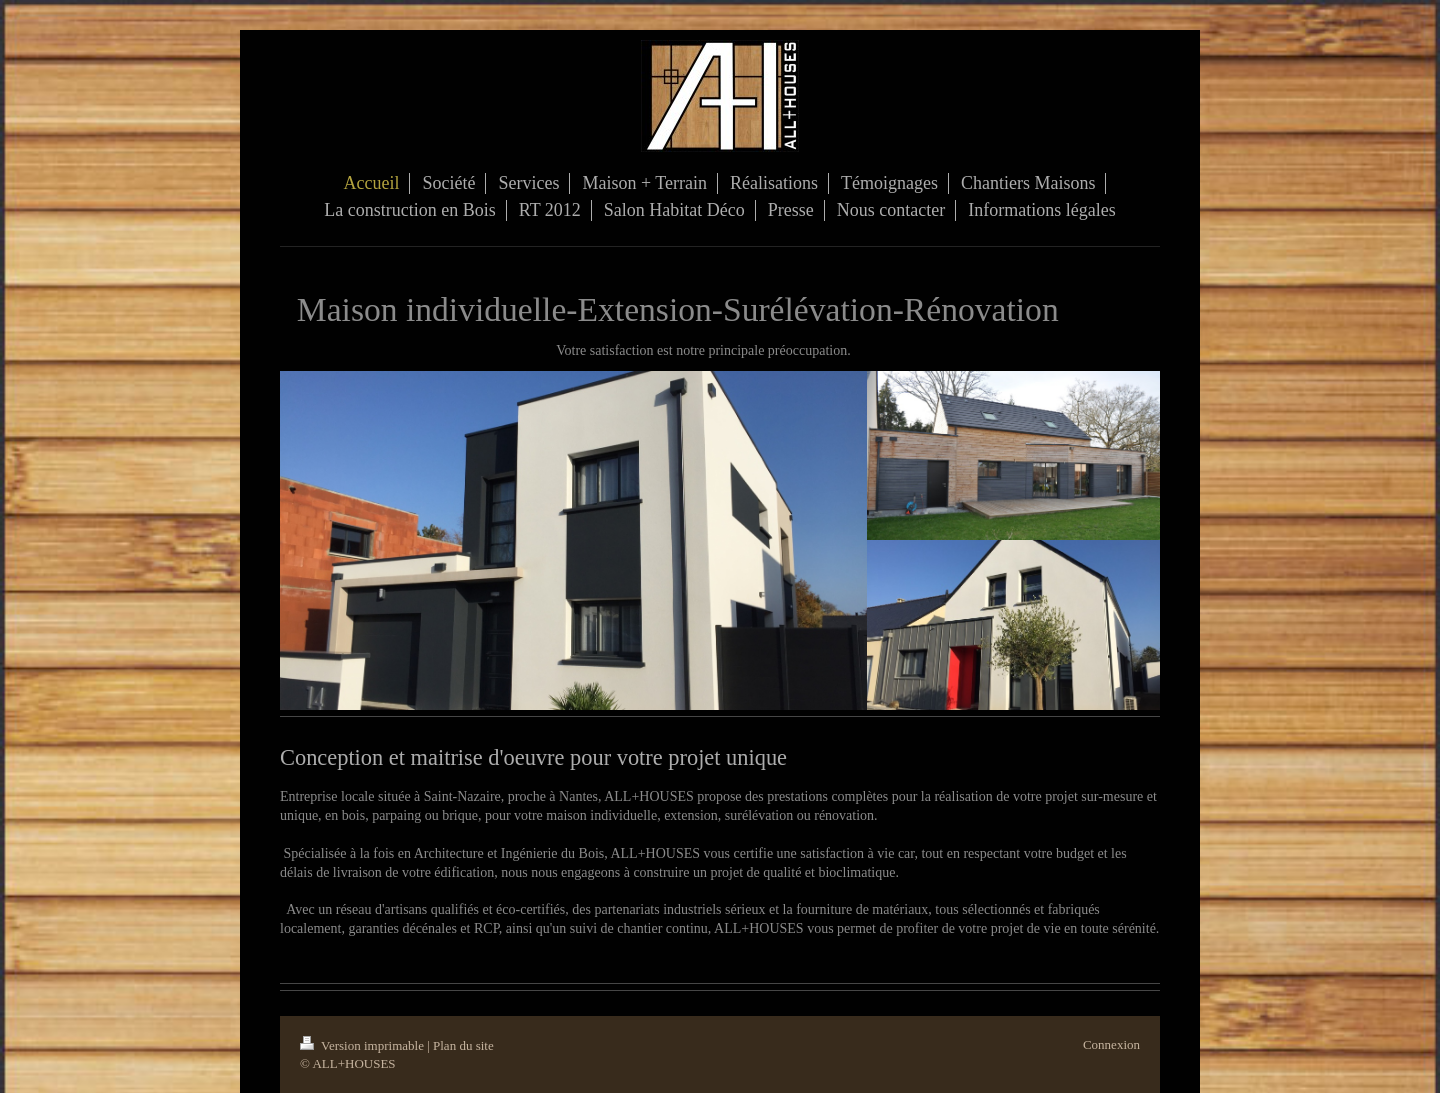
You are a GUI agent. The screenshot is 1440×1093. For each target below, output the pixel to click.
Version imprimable (363, 1045)
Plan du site (463, 1045)
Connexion (1111, 1044)
